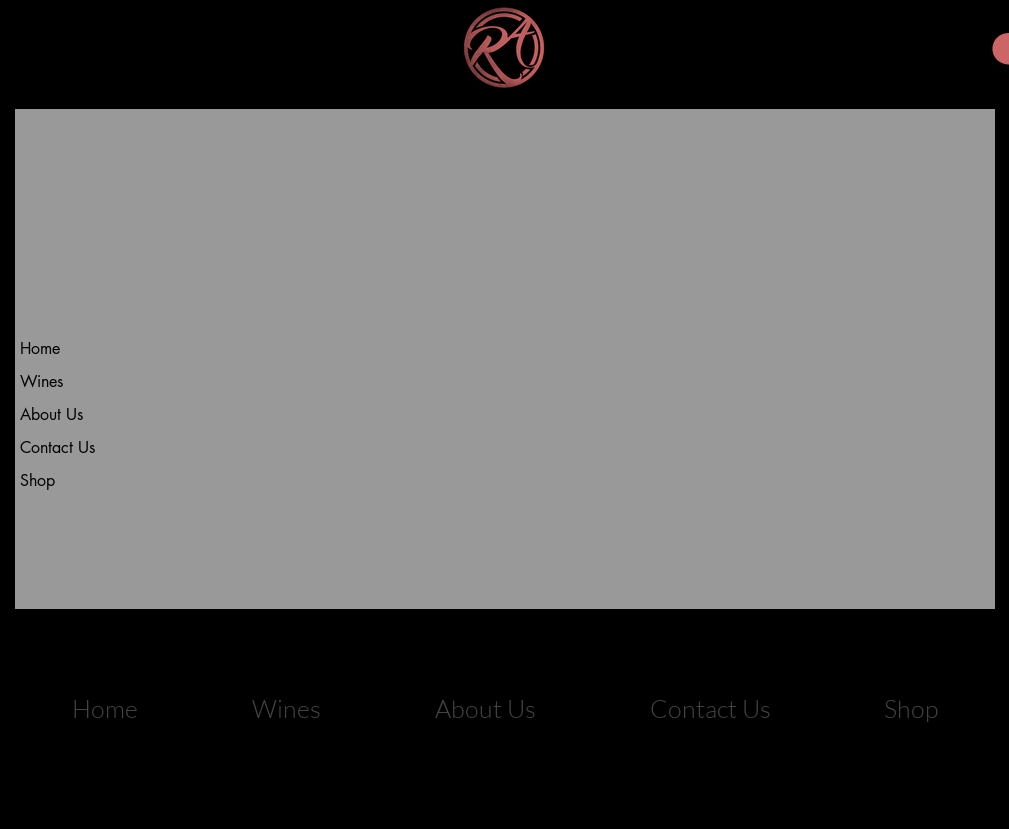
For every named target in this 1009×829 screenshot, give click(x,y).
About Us (51, 414)
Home (40, 348)
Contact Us (57, 447)
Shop (37, 480)
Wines (41, 381)
